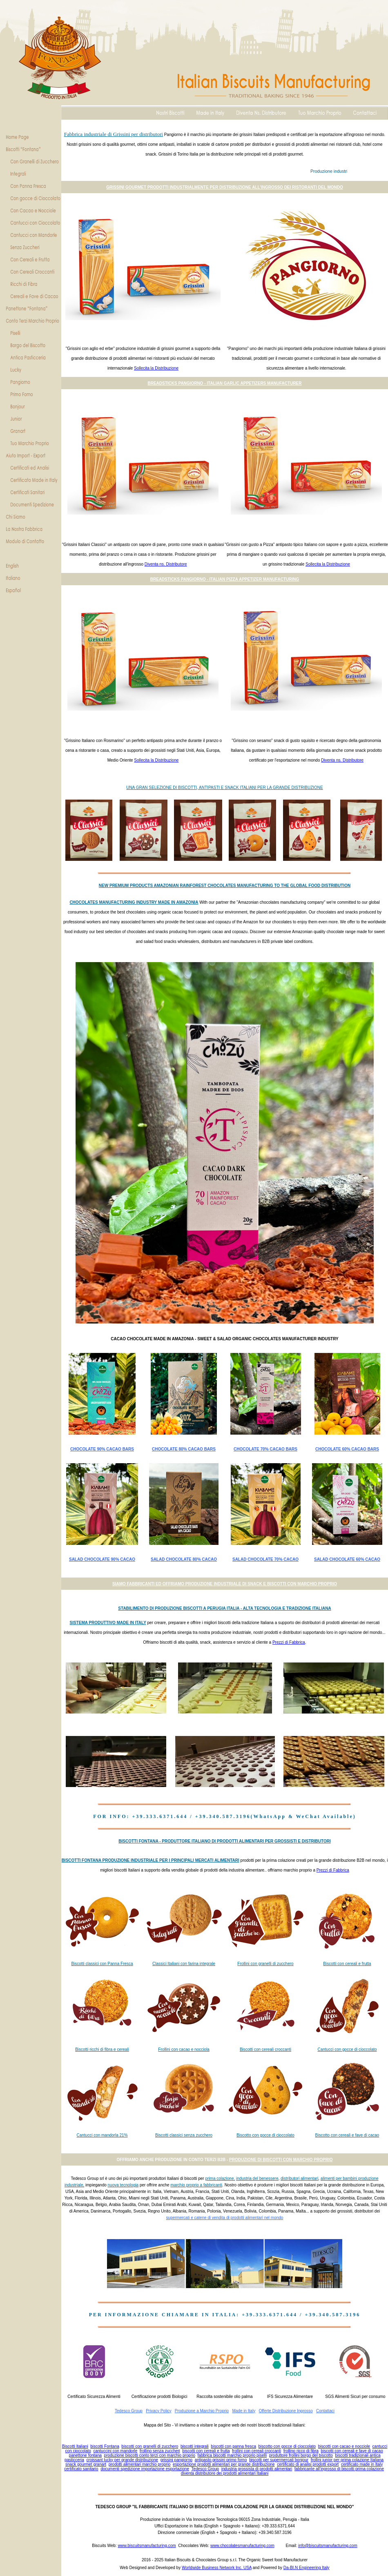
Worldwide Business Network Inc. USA (217, 2567)
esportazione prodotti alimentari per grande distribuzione (224, 2464)
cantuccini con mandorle (115, 2451)
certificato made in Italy (362, 2464)
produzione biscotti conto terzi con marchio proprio (149, 2455)
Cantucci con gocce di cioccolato (347, 2049)
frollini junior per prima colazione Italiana (347, 2460)
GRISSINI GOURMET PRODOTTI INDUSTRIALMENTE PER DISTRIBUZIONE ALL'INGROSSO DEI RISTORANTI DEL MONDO (224, 187)
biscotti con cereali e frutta (206, 2451)
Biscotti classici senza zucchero (183, 2135)
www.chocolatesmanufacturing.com (242, 2545)
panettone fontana (85, 2455)
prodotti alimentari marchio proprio (140, 2464)
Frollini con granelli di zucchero (265, 1963)
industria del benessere (257, 2178)
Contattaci (325, 2411)
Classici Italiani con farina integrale (183, 1963)
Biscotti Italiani (75, 2446)
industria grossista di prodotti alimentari (256, 2469)
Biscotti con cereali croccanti (265, 2049)
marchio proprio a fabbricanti (196, 2185)
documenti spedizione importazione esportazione (144, 2469)
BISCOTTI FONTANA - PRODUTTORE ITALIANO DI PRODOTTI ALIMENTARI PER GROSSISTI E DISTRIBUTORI (224, 1841)
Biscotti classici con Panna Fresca (102, 1963)
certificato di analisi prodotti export (308, 2464)
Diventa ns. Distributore (166, 564)
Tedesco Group (129, 2411)
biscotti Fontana (104, 2446)
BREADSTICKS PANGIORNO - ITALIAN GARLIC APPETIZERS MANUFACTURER (224, 383)
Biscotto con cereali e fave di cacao (347, 2135)
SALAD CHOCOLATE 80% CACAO (184, 1559)
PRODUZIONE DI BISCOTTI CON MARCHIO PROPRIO (280, 2159)
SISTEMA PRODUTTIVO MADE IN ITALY (107, 1622)
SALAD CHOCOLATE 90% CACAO (102, 1559)
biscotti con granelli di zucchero (149, 2446)
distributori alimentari (299, 2178)
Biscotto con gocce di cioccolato (265, 2135)
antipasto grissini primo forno (221, 2460)
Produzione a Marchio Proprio (202, 2411)
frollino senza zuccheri (160, 2451)
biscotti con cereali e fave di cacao (352, 2451)
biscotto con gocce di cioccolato (287, 2446)
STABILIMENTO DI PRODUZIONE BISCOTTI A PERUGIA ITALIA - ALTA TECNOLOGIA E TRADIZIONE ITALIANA (224, 1608)
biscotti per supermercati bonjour (278, 2460)
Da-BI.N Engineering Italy (306, 2567)
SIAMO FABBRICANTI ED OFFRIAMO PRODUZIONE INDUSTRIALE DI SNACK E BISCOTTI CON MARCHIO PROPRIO (224, 1584)
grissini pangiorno (176, 2460)
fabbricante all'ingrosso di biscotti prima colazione (339, 2469)
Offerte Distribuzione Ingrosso (285, 2411)
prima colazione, (220, 2178)
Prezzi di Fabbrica (288, 1642)
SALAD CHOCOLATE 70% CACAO (265, 1559)
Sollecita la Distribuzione (156, 368)
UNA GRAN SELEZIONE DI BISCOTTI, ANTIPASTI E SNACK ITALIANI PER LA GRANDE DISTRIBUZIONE (224, 787)
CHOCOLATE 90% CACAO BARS (102, 1449)
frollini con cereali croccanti (256, 2451)
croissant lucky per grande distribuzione (122, 2460)
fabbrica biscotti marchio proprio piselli (232, 2455)
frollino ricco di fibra (301, 2451)
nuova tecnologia (123, 2185)
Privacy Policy (158, 2411)
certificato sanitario (81, 2469)
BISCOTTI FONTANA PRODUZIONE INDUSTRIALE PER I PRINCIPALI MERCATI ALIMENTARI (150, 1860)
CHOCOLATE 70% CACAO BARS (265, 1449)
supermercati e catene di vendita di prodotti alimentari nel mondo (224, 2217)
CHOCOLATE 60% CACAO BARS (347, 1449)
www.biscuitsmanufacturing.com (147, 2545)
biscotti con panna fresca (233, 2446)
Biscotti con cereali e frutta (347, 1963)
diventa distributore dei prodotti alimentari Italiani (225, 2473)
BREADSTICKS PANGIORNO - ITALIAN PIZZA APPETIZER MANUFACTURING (224, 579)
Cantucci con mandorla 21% (101, 2135)
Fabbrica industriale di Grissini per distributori (113, 134)
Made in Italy (243, 2411)
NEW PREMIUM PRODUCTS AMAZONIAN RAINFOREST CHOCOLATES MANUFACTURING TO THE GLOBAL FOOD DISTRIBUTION (224, 885)
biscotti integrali (195, 2446)
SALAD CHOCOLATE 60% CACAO (347, 1559)
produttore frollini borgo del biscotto (301, 2455)
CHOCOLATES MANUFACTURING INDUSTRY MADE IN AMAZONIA (133, 902)
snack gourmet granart (85, 2464)
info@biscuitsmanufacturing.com (327, 2545)
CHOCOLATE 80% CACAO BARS (184, 1449)
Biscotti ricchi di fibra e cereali (102, 2049)
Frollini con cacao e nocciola (184, 2049)
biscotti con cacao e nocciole (344, 2446)
